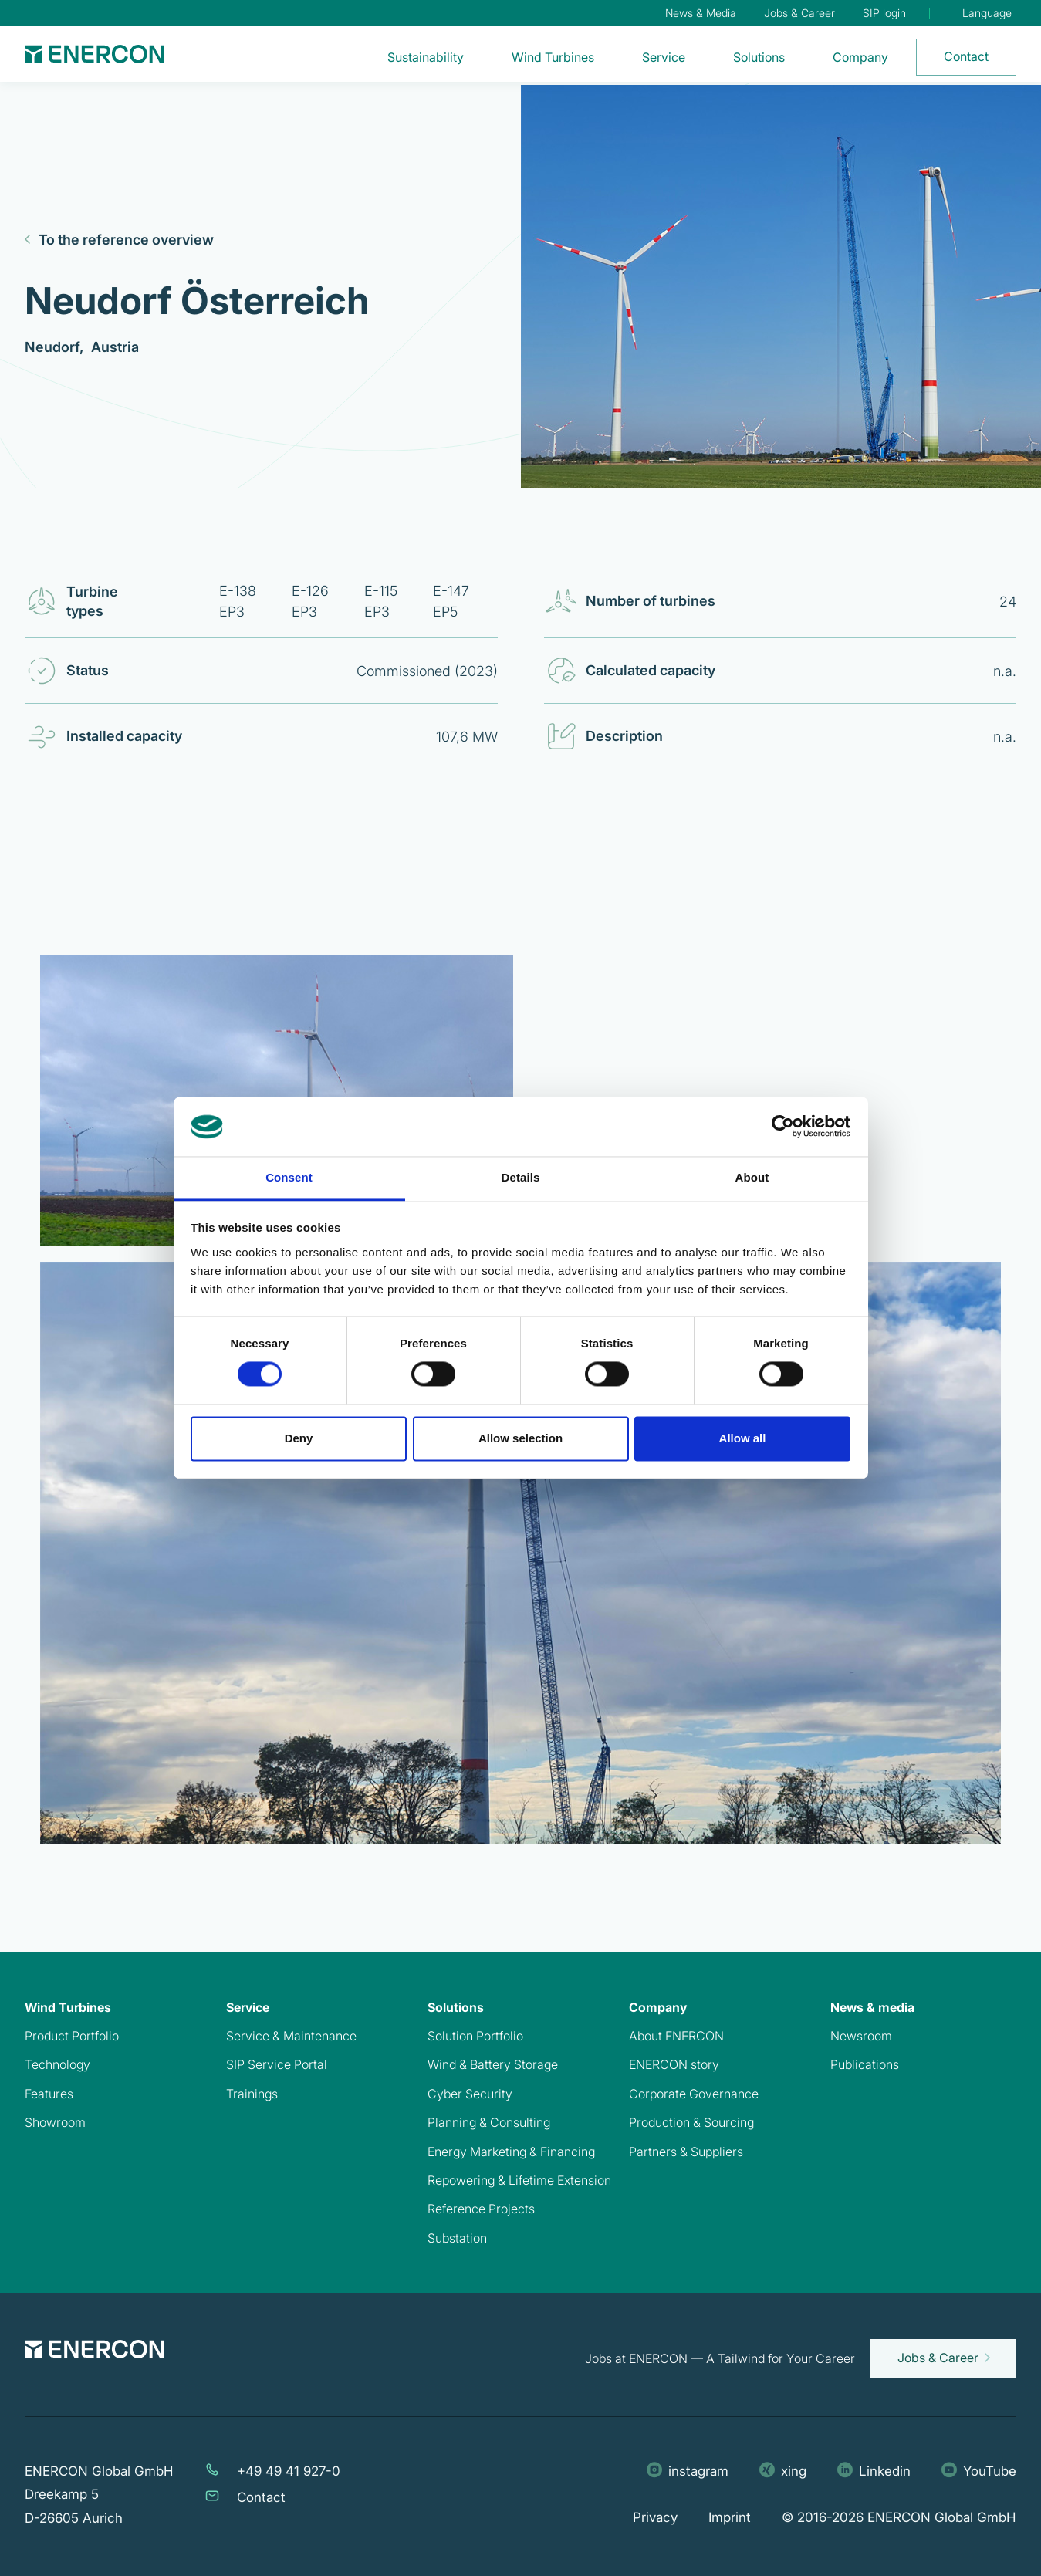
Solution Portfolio (475, 2036)
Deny (299, 1438)
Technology (57, 2064)
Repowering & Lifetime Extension (519, 2180)
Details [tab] (521, 1177)
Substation (457, 2238)
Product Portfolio (72, 2036)
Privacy (655, 2517)
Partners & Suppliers (686, 2151)
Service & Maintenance (291, 2036)
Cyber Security (470, 2093)
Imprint (729, 2517)
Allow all (742, 1438)
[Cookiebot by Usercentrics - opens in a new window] (782, 1126)
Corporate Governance (694, 2093)
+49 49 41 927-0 (288, 2471)
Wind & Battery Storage (493, 2064)
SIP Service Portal (276, 2064)
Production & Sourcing (691, 2122)
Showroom (55, 2122)
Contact (261, 2497)
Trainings (252, 2093)
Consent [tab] (289, 1177)
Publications (864, 2064)
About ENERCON (676, 2036)
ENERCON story (674, 2064)
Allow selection (520, 1438)
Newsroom (861, 2036)
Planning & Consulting (489, 2122)
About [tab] (752, 1177)
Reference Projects (481, 2208)
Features (49, 2093)
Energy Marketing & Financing (511, 2151)
